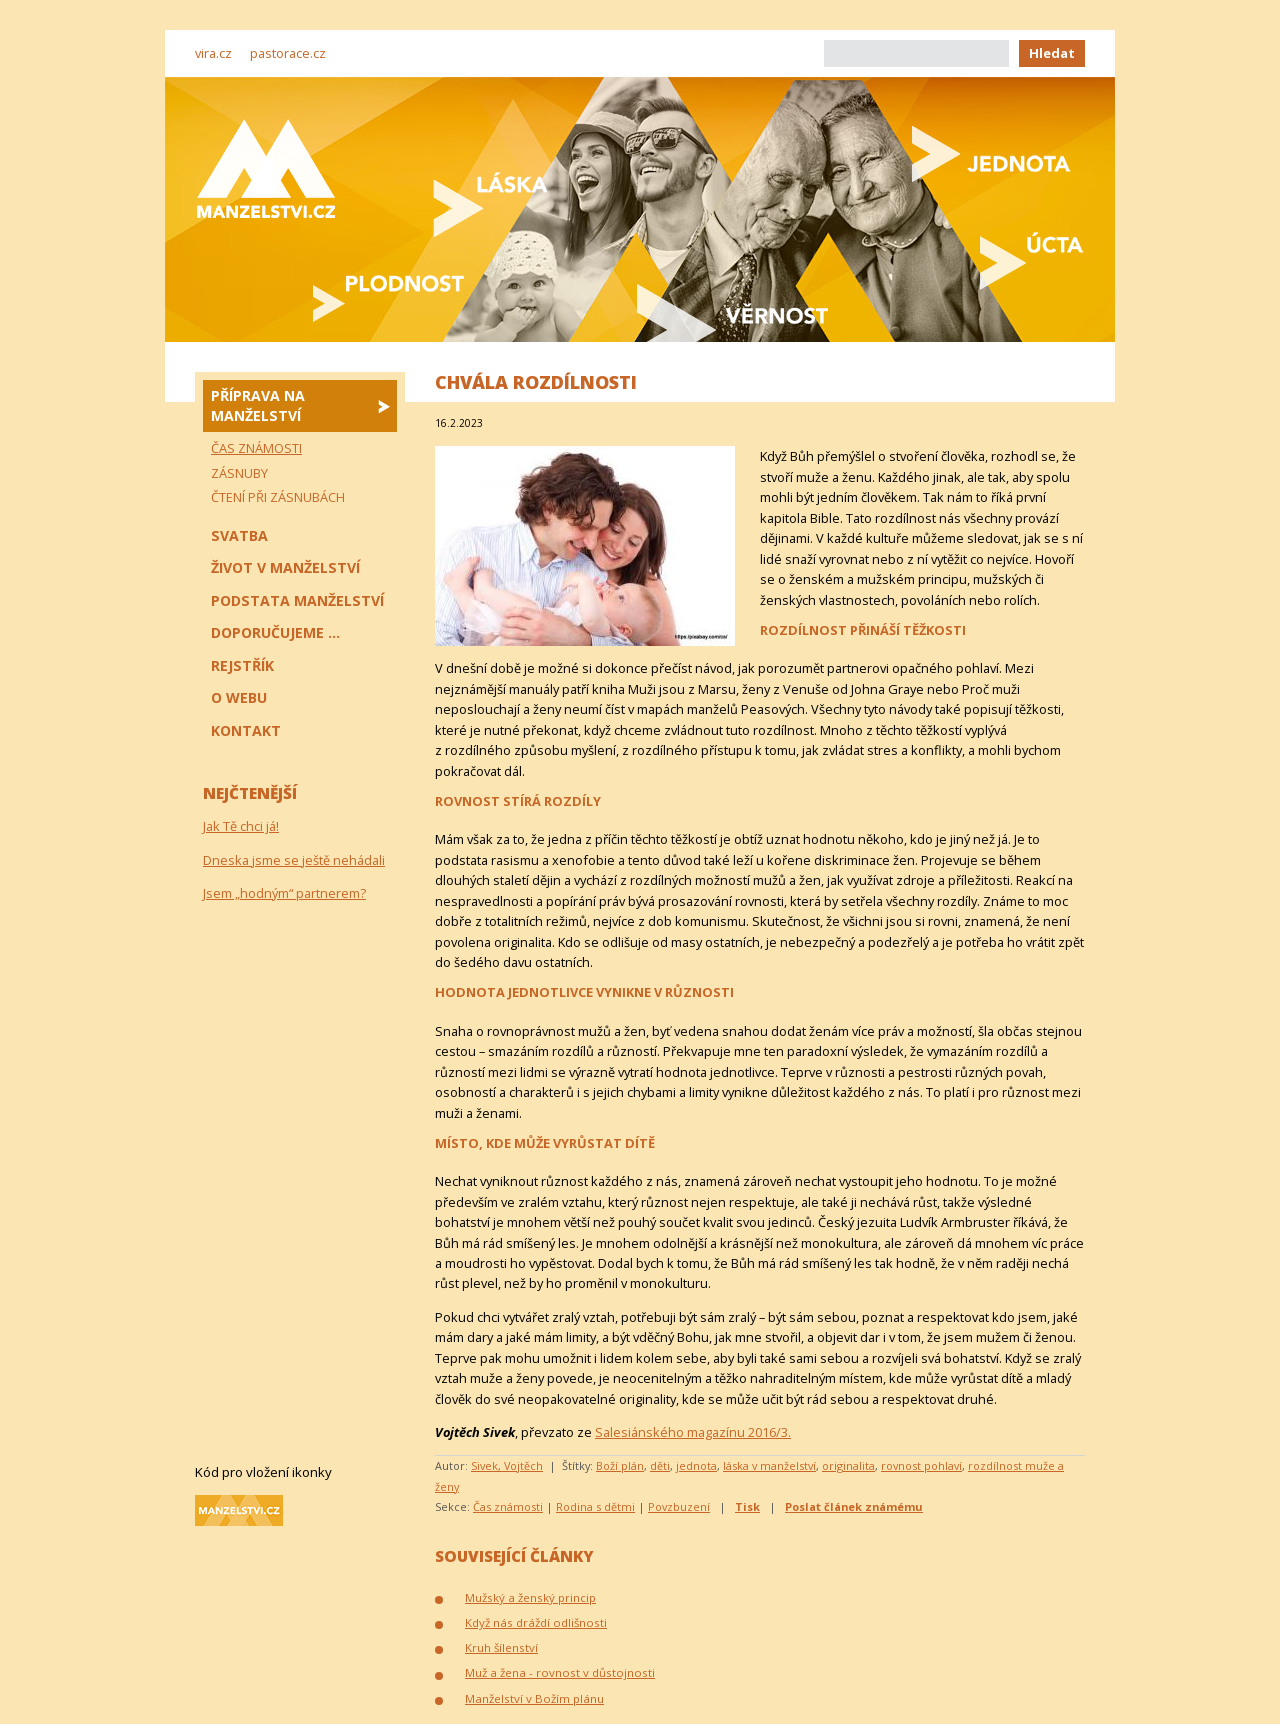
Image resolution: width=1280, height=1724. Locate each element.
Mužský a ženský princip (530, 1597)
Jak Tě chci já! (241, 826)
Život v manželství (285, 567)
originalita (848, 1465)
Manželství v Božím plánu (534, 1698)
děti (660, 1465)
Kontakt (246, 730)
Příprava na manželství (258, 405)
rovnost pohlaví (921, 1465)
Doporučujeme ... (275, 632)
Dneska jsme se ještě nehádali (294, 860)
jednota (696, 1465)
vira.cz (213, 53)
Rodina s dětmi (595, 1506)
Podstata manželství (297, 600)
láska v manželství (769, 1465)
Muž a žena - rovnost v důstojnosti (560, 1672)
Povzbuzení (679, 1506)
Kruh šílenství (501, 1647)
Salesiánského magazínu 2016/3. (693, 1432)
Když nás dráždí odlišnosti (536, 1622)
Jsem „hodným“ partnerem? (284, 893)
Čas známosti (508, 1506)
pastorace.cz (288, 53)
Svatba (239, 535)
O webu (239, 697)
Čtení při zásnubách (278, 497)
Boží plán (620, 1465)
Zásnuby (239, 473)
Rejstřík (242, 665)
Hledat (1052, 53)
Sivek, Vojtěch (507, 1465)
